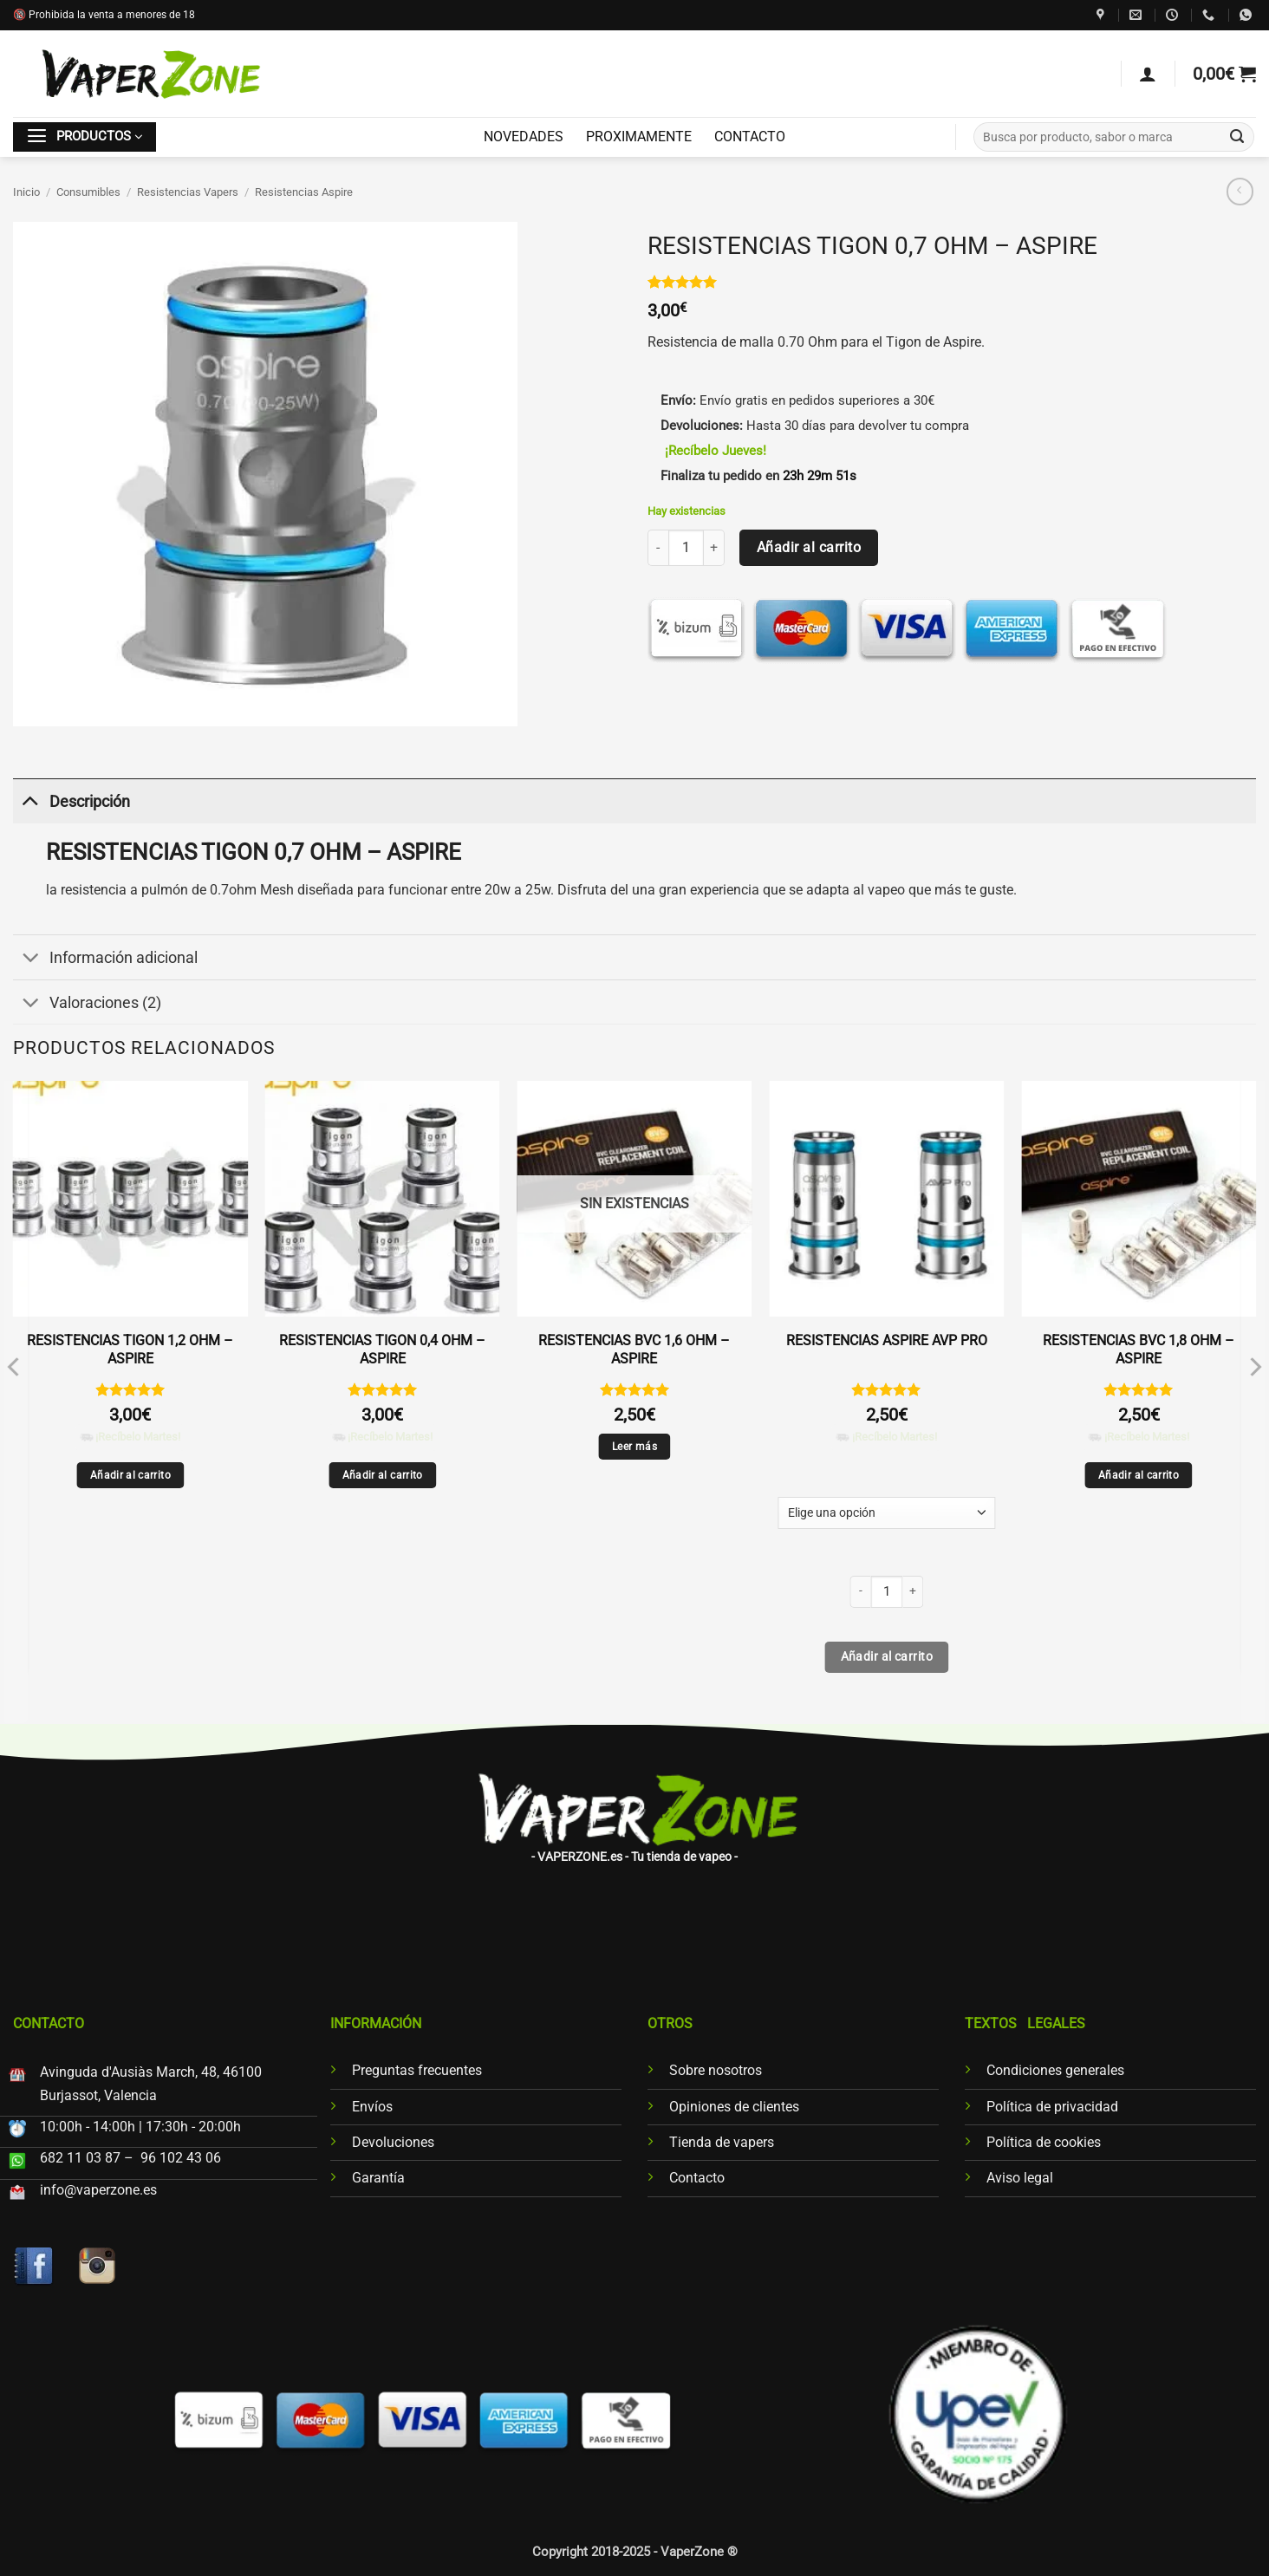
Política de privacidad (1052, 2106)
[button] (1224, 73)
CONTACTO (749, 136)
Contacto (697, 2177)
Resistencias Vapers (187, 191)
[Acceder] (1147, 74)
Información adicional (105, 959)
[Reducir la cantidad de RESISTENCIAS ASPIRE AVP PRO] (859, 1592)
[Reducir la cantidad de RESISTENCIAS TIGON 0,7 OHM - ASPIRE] (658, 547)
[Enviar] (1237, 137)
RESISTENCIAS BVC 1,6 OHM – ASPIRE (634, 1349)
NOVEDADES (523, 136)
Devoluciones (393, 2142)
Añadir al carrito (809, 547)
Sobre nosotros (715, 2070)
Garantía (378, 2177)
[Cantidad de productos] (686, 547)
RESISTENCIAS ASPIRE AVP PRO (886, 1340)
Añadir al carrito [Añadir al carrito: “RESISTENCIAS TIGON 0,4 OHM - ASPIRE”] (382, 1475)
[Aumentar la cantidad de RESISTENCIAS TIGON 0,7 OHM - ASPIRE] (714, 547)
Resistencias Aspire (304, 191)
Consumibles (88, 191)
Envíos (372, 2106)
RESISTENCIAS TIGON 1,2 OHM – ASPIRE (130, 1349)
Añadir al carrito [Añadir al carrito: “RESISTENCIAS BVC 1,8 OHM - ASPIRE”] (1138, 1475)
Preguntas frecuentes (417, 2070)
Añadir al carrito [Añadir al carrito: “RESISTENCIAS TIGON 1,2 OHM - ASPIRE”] (130, 1475)
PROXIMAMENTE (639, 136)
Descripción (71, 801)
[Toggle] (30, 801)
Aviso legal (1019, 2177)
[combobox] (1113, 137)
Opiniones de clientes (734, 2106)
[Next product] (1240, 191)
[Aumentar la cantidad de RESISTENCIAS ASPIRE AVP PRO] (912, 1592)
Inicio (26, 191)
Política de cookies (1043, 2142)
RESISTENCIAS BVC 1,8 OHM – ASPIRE (1138, 1349)
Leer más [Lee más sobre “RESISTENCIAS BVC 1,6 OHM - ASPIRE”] (634, 1447)
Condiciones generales (1055, 2070)
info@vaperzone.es (98, 2190)
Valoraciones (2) (87, 1004)
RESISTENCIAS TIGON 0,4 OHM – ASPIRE (382, 1349)
